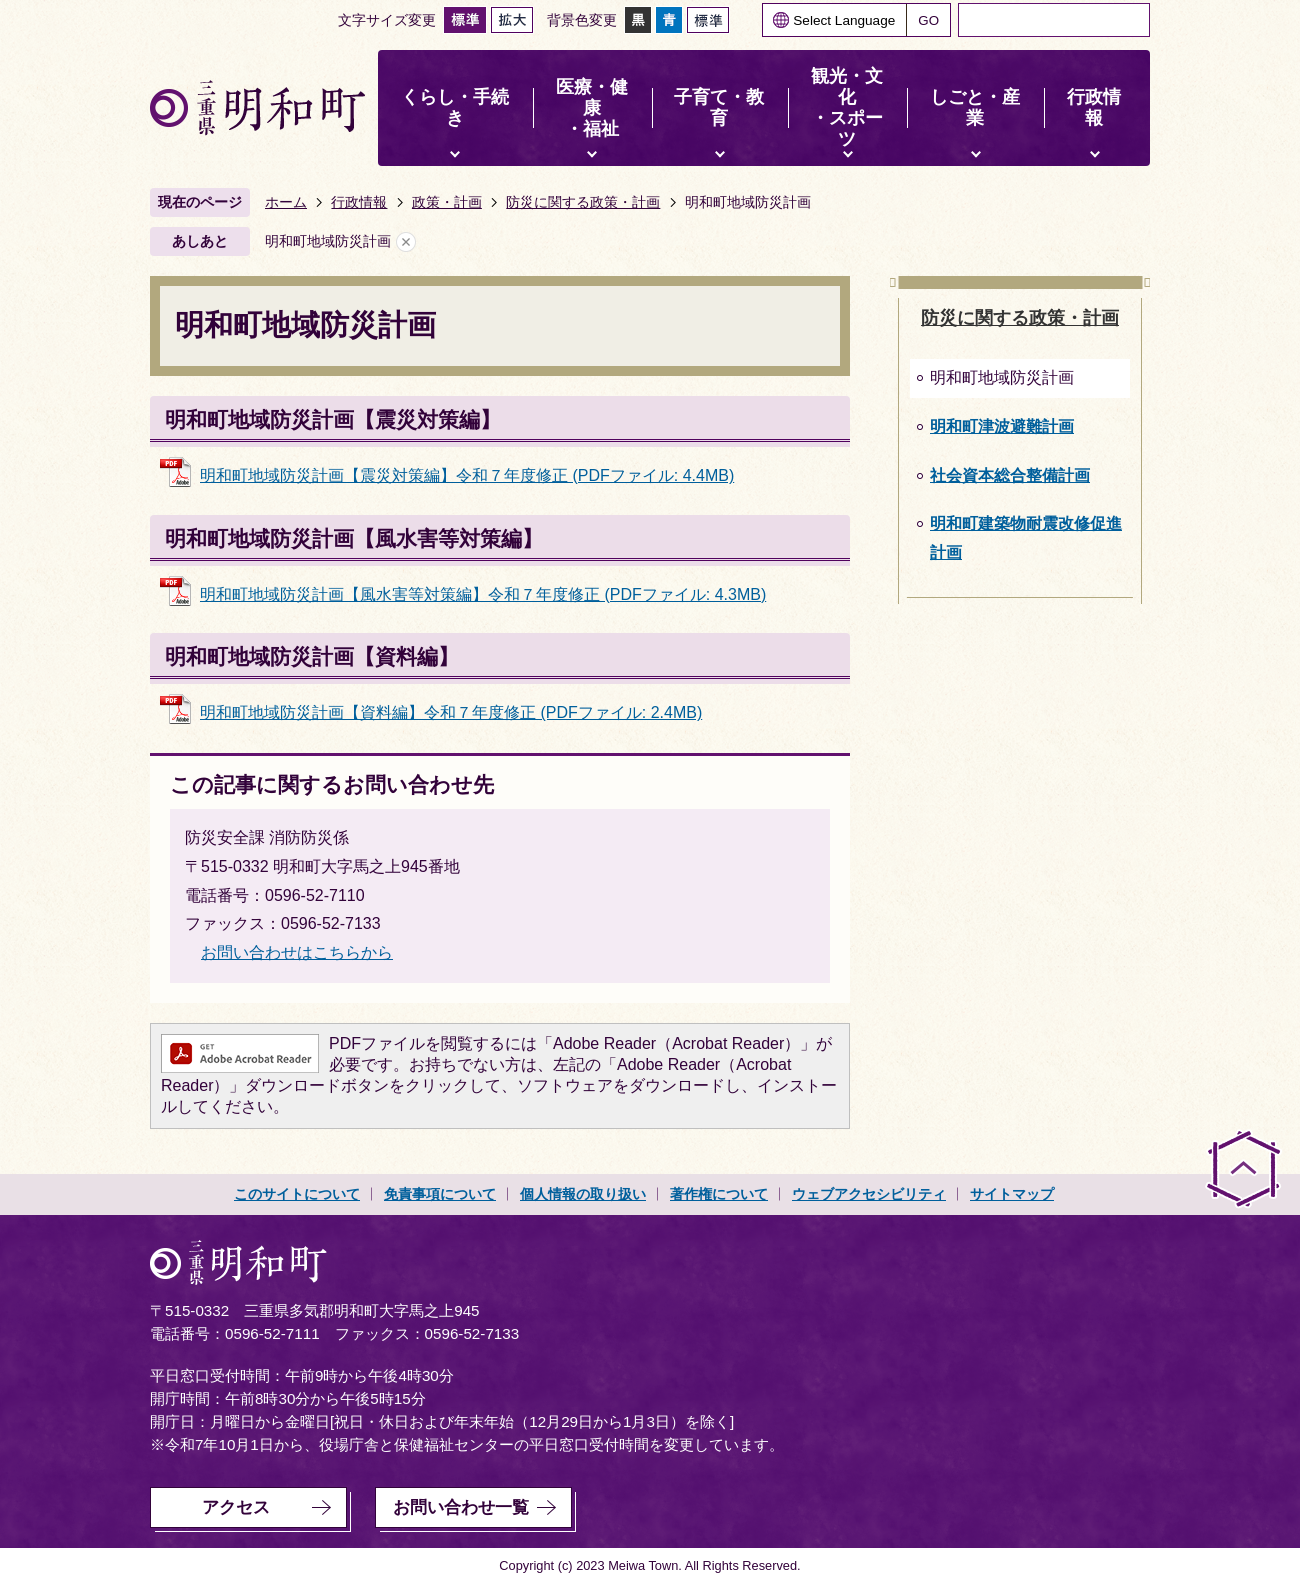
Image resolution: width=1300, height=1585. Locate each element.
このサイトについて (297, 1194)
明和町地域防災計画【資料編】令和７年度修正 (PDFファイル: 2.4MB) (451, 712)
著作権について (719, 1194)
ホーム (286, 202)
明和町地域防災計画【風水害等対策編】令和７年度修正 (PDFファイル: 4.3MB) (483, 594)
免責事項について (440, 1194)
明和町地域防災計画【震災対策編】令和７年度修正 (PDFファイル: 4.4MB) (467, 475)
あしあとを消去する (406, 241)
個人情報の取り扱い (583, 1194)
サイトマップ (1012, 1194)
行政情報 (359, 202)
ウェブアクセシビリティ (869, 1194)
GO (928, 20)
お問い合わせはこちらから (297, 952)
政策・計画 (447, 202)
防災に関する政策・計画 (583, 202)
